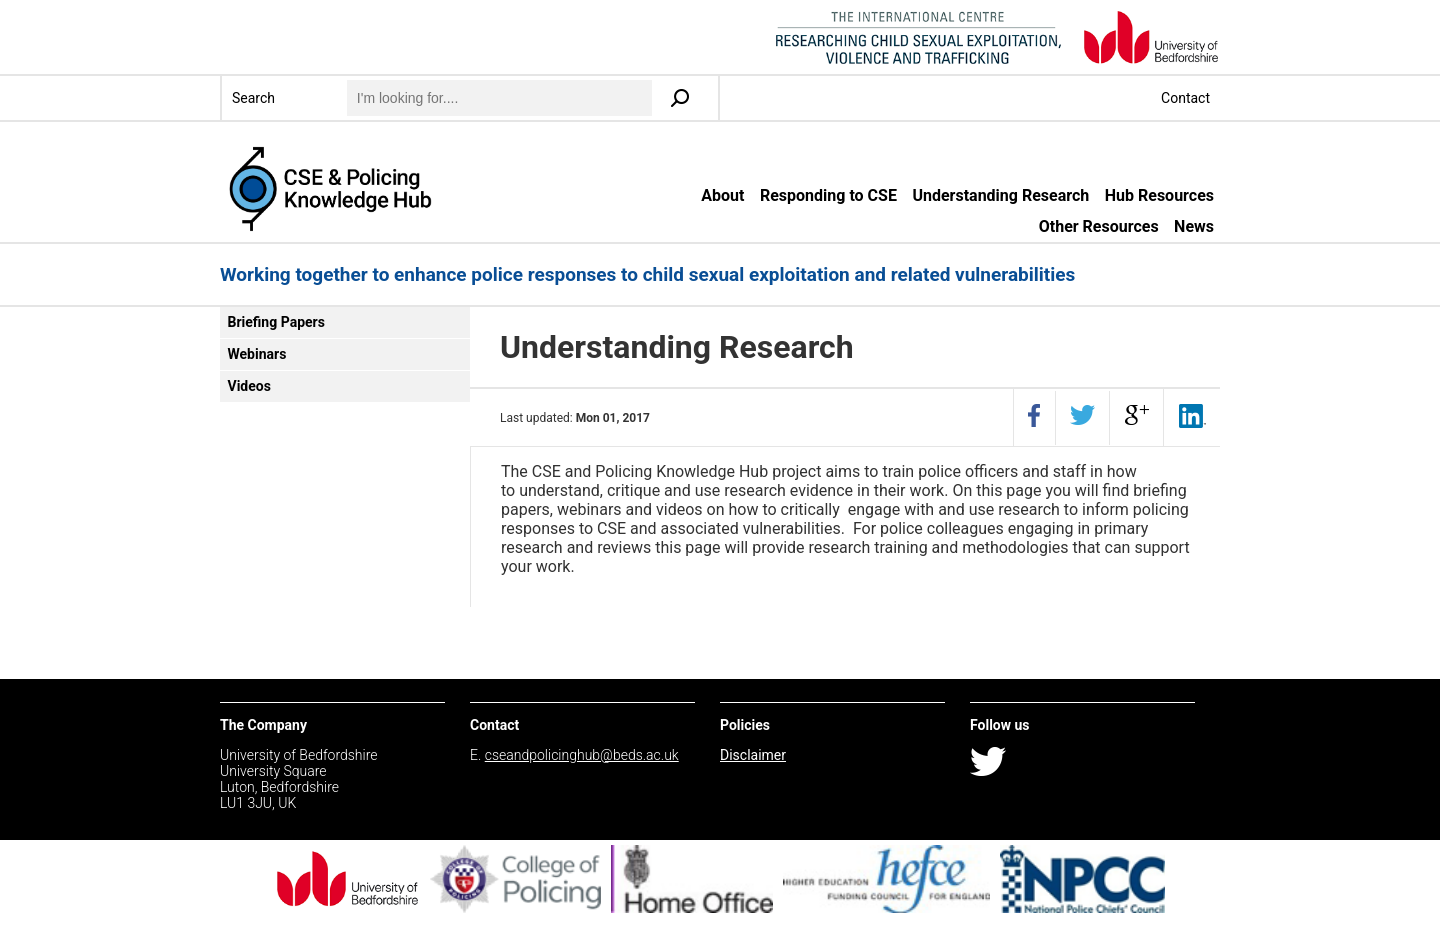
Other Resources (1099, 226)
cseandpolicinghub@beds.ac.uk (582, 755)
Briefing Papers (276, 322)
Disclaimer (753, 755)
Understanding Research (1000, 195)
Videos (249, 386)
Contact (1185, 98)
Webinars (257, 354)
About (722, 195)
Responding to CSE (828, 195)
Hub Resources (1159, 195)
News (1194, 226)
